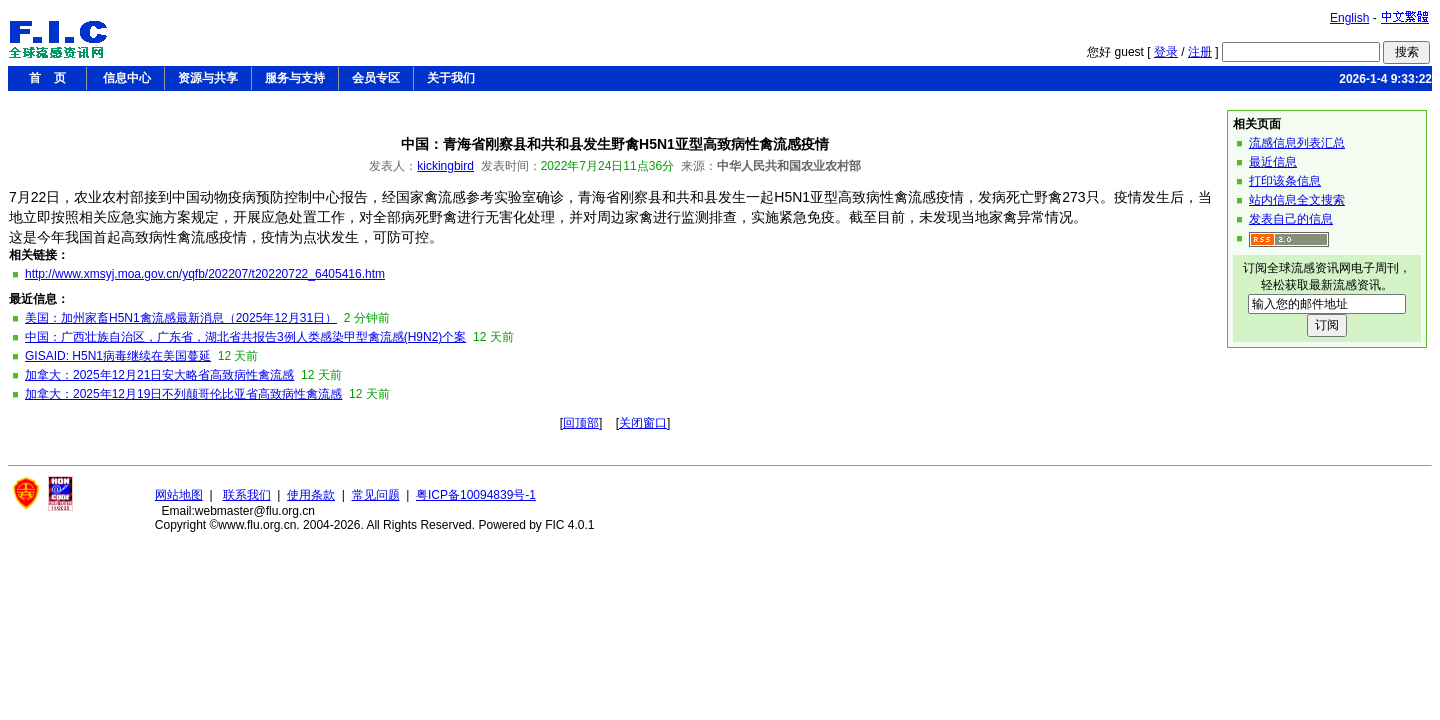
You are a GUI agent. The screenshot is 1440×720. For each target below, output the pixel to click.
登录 (1166, 52)
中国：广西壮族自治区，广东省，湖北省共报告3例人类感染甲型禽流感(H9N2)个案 (245, 337)
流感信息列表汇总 (1297, 143)
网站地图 (179, 495)
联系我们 (247, 495)
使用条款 (311, 495)
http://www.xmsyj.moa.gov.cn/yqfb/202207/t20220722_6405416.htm (205, 274)
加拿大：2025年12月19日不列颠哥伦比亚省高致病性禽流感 (183, 394)
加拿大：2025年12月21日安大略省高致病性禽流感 (159, 375)
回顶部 (581, 423)
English (1349, 18)
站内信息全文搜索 (1297, 200)
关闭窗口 (643, 423)
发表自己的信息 (1291, 219)
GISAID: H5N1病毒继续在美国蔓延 (118, 356)
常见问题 (376, 495)
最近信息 (1273, 162)
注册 (1200, 52)
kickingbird (445, 166)
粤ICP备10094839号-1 (476, 495)
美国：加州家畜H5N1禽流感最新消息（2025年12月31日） (181, 318)
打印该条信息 (1285, 181)
